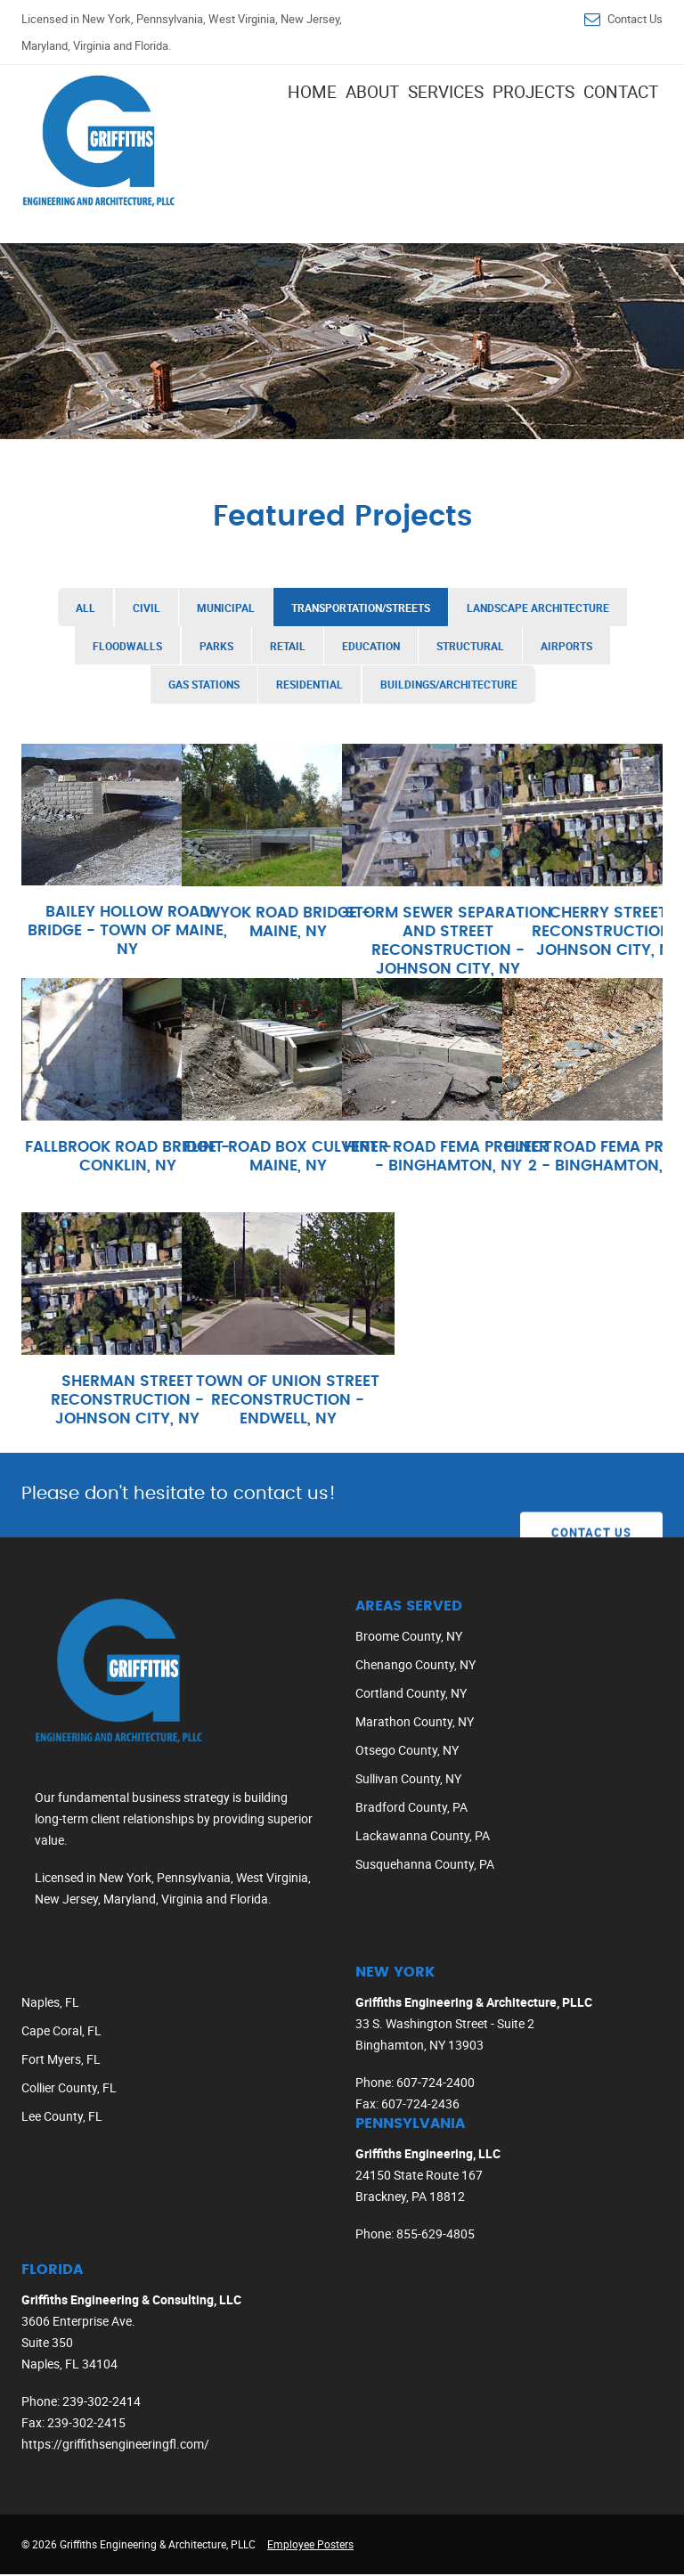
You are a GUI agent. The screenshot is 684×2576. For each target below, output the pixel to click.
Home (312, 91)
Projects (533, 91)
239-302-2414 (101, 2402)
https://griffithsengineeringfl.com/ (115, 2445)
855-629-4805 (435, 2235)
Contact (620, 91)
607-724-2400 (435, 2083)
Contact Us (635, 19)
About (372, 91)
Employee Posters (310, 2546)
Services (446, 91)
